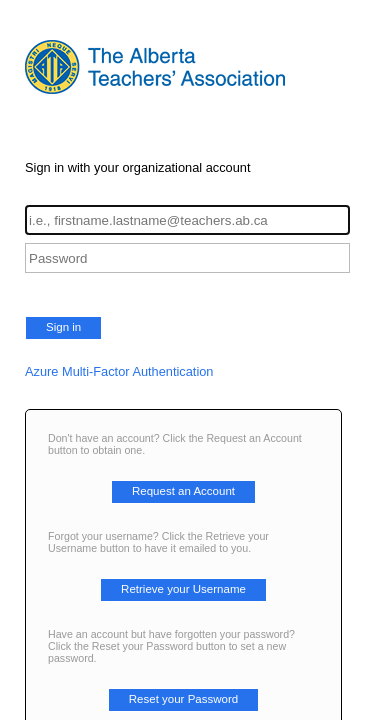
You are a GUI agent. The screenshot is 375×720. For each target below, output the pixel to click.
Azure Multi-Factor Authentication (119, 371)
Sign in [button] (63, 327)
